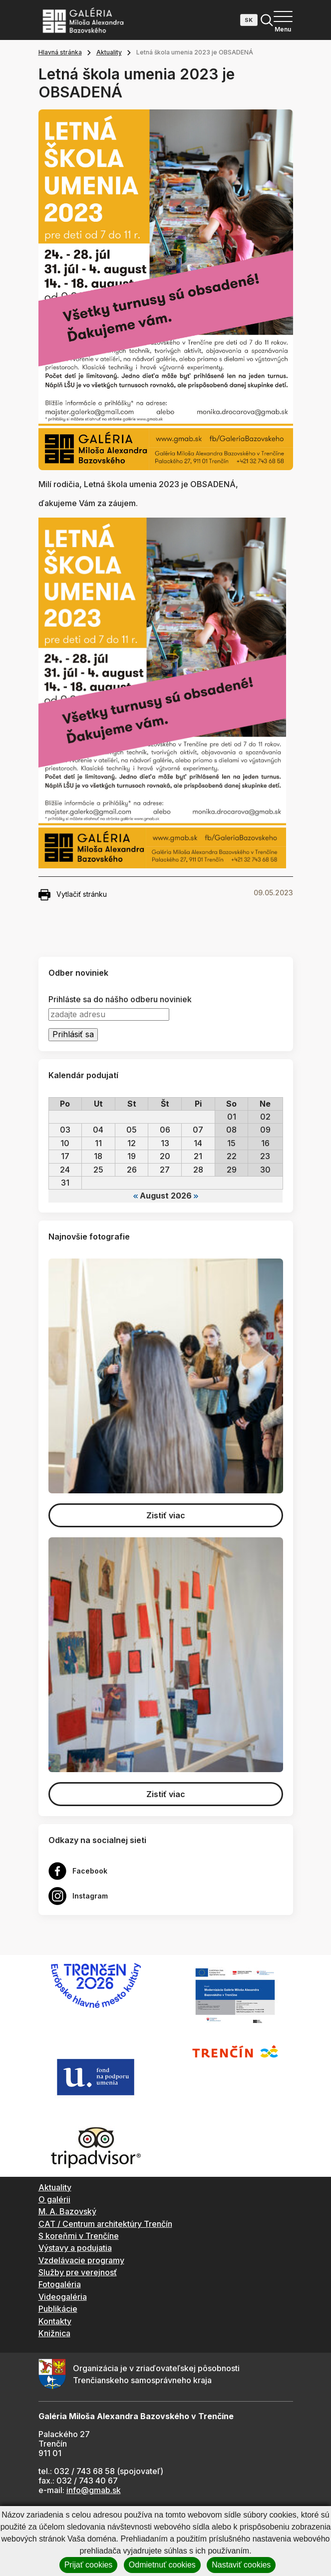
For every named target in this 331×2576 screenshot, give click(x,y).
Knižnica (54, 2333)
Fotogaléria (59, 2284)
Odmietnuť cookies (162, 2565)
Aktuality (109, 52)
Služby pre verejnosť (77, 2272)
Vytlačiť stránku (72, 895)
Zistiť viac (165, 1515)
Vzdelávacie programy (81, 2260)
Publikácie (57, 2309)
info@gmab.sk (93, 2490)
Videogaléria (62, 2297)
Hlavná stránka (60, 52)
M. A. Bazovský (67, 2211)
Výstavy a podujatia (75, 2248)
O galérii (54, 2199)
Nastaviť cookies (241, 2565)
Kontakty (54, 2321)
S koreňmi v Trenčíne (78, 2236)
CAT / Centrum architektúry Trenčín (105, 2224)
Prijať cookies (88, 2565)
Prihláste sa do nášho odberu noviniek (120, 999)
